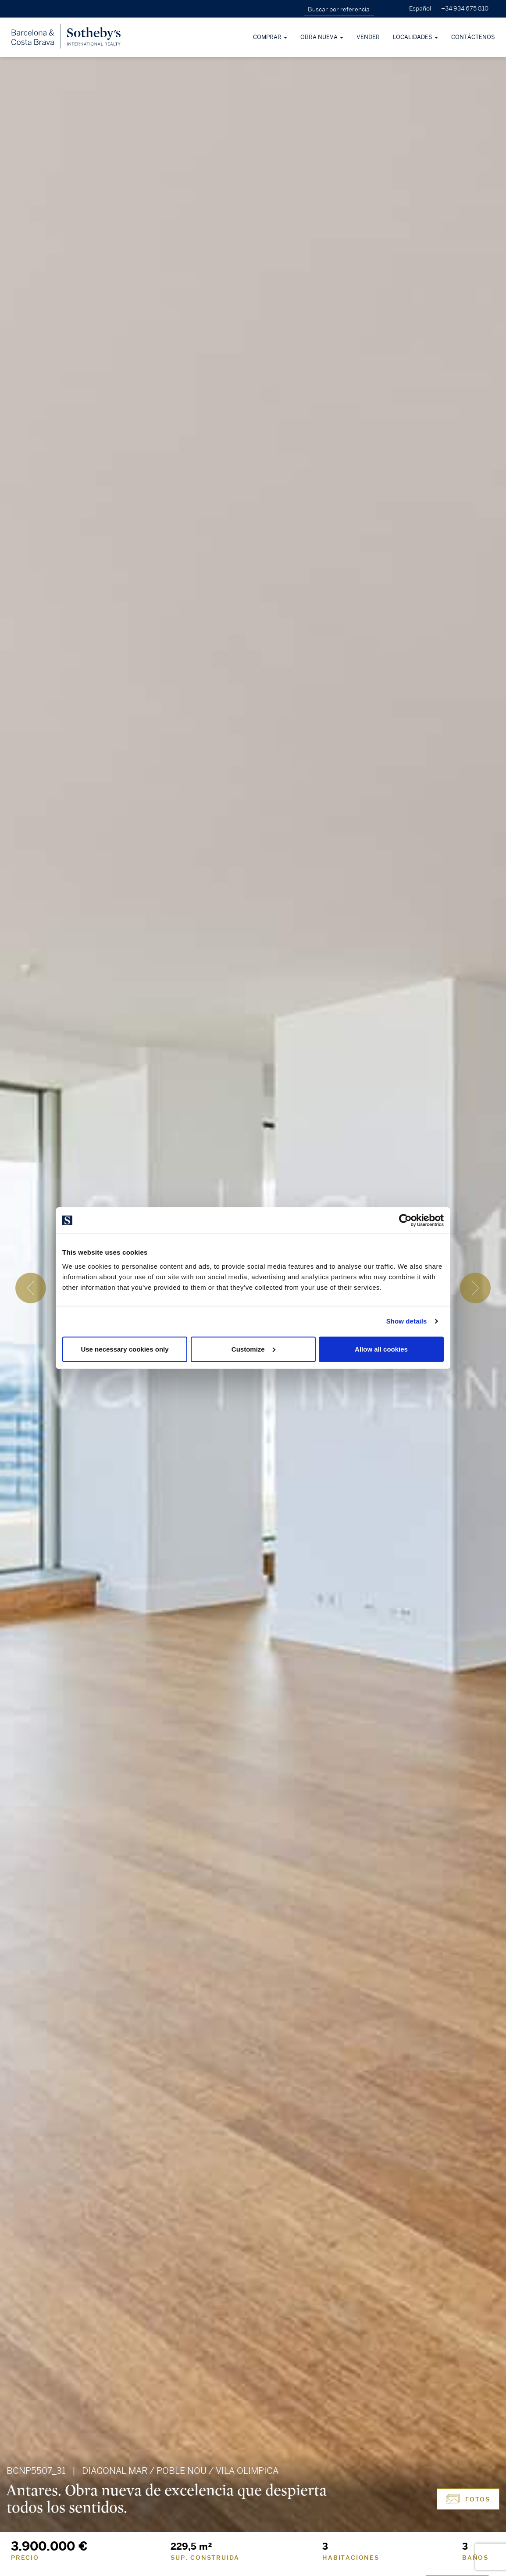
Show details (406, 1321)
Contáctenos (473, 37)
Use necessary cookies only (124, 1348)
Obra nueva (321, 37)
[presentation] (30, 1288)
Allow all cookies (381, 1348)
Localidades (415, 37)
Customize (253, 1348)
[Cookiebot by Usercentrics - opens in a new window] (405, 1220)
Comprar (270, 37)
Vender (368, 37)
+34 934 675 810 (464, 8)
